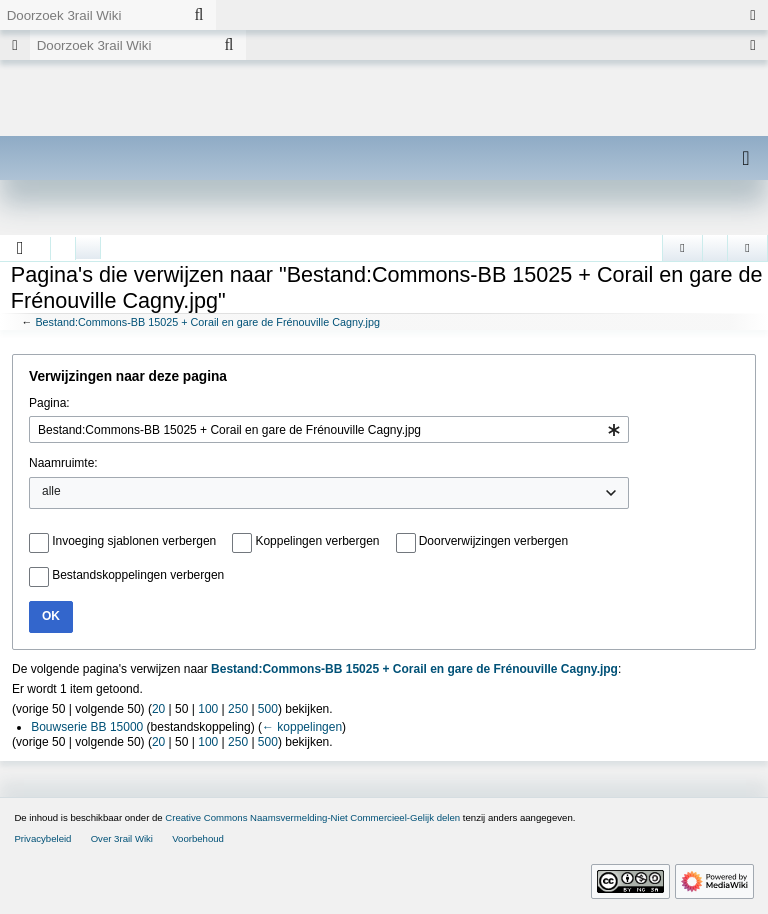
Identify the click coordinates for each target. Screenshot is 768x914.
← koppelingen (302, 727)
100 (208, 709)
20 (158, 709)
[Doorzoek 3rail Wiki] (91, 15)
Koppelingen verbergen (317, 541)
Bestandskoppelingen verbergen (138, 575)
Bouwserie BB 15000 (87, 727)
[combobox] (329, 429)
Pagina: (49, 403)
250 (238, 709)
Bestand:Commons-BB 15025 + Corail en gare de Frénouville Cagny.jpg (207, 322)
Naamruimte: (63, 463)
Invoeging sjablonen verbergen (134, 541)
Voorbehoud (198, 838)
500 (268, 709)
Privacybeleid (42, 838)
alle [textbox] (51, 491)
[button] (20, 248)
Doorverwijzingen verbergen (493, 541)
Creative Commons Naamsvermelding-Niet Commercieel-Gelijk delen (312, 817)
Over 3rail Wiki (122, 838)
